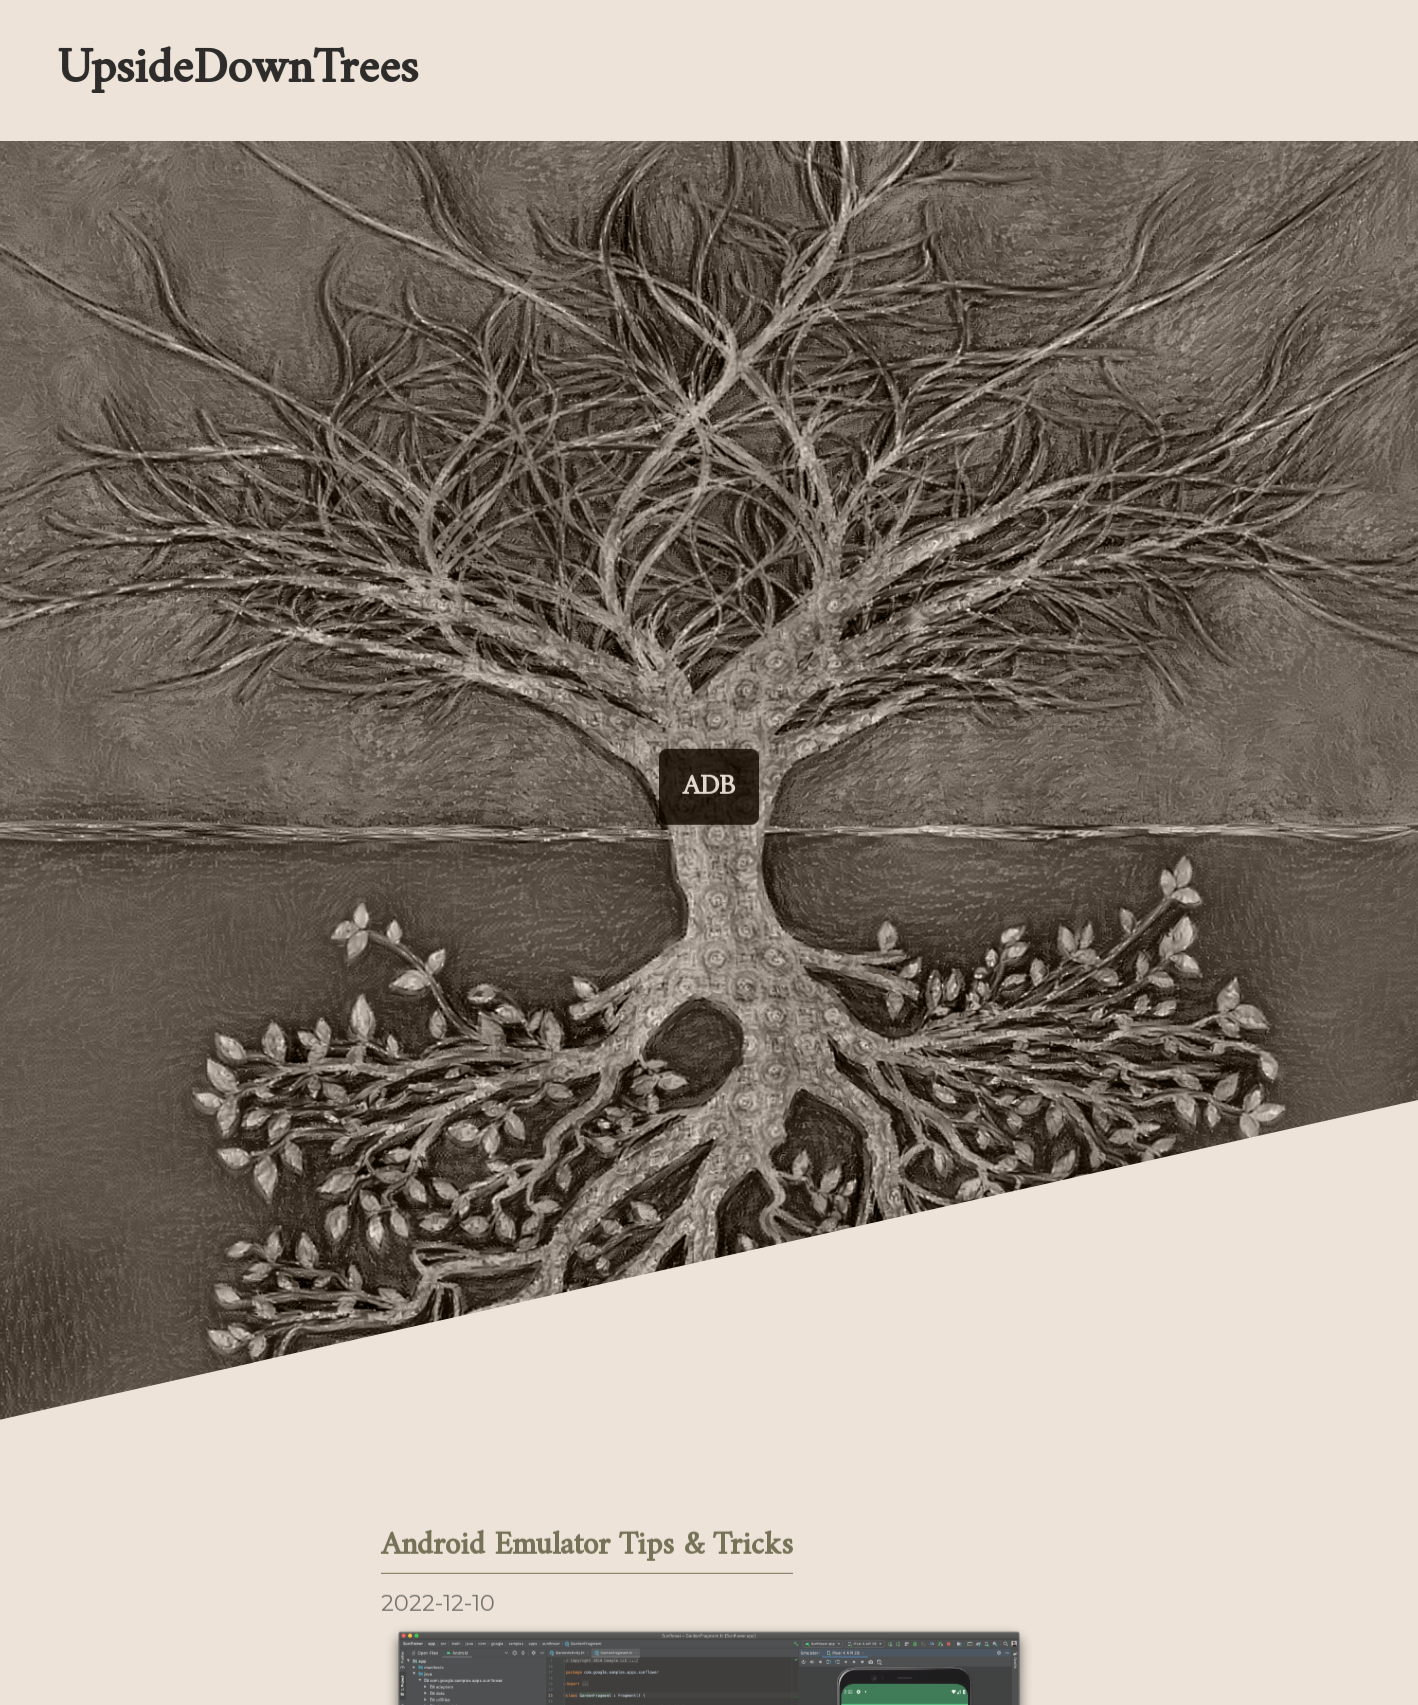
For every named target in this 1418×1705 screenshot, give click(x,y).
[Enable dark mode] (882, 70)
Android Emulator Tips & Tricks (587, 1548)
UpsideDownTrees (235, 70)
